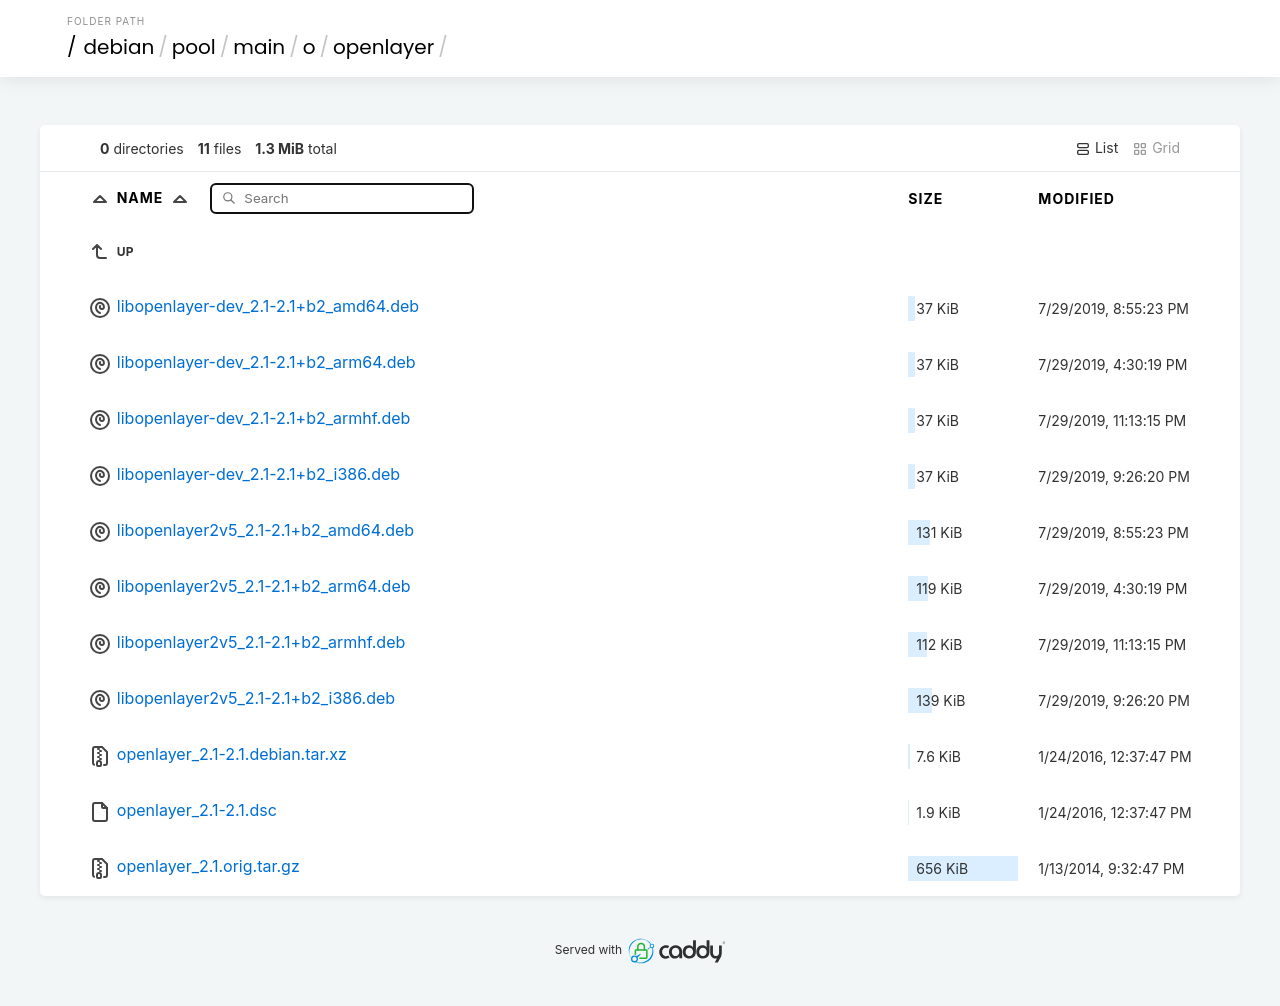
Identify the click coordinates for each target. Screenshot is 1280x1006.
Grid (1156, 148)
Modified (1076, 198)
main (259, 47)
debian (119, 47)
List (1096, 148)
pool (194, 47)
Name (156, 197)
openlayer (383, 47)
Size (925, 198)
